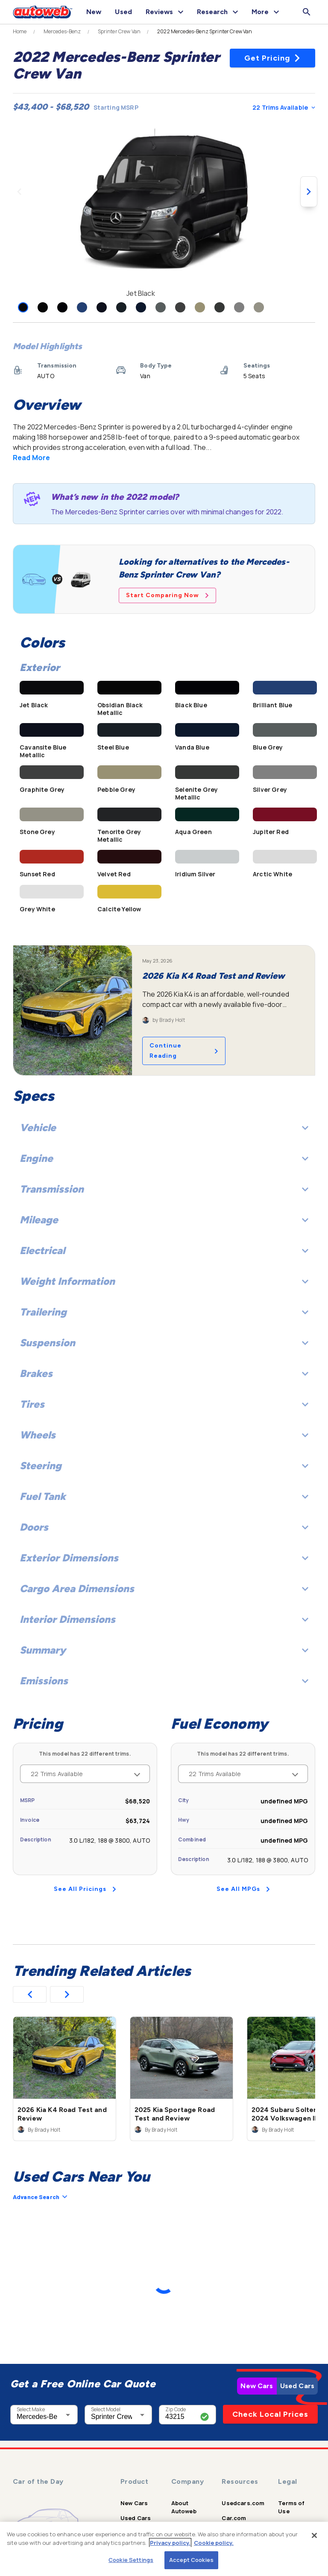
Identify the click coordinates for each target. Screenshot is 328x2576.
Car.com (234, 2518)
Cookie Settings (130, 2560)
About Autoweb (183, 2507)
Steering (164, 1465)
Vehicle (164, 1127)
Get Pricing (272, 58)
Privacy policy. (170, 2543)
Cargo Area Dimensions (164, 1588)
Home (20, 31)
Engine (164, 1158)
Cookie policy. (214, 2543)
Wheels (164, 1435)
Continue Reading (183, 1050)
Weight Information (164, 1281)
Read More (31, 457)
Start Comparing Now (167, 595)
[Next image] (308, 191)
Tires (164, 1404)
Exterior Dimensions (164, 1558)
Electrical (164, 1250)
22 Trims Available (283, 107)
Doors (164, 1527)
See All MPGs (243, 1889)
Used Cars (297, 2386)
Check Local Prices (270, 2414)
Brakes (164, 1373)
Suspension (164, 1342)
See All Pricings (85, 1889)
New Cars (256, 2386)
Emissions (164, 1681)
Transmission (164, 1189)
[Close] (314, 2535)
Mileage (164, 1220)
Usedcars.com (243, 2503)
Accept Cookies (191, 2560)
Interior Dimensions (164, 1619)
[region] (164, 2549)
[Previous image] (19, 191)
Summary (164, 1650)
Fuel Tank (164, 1496)
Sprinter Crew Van (119, 31)
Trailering (164, 1312)
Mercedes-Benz (62, 31)
